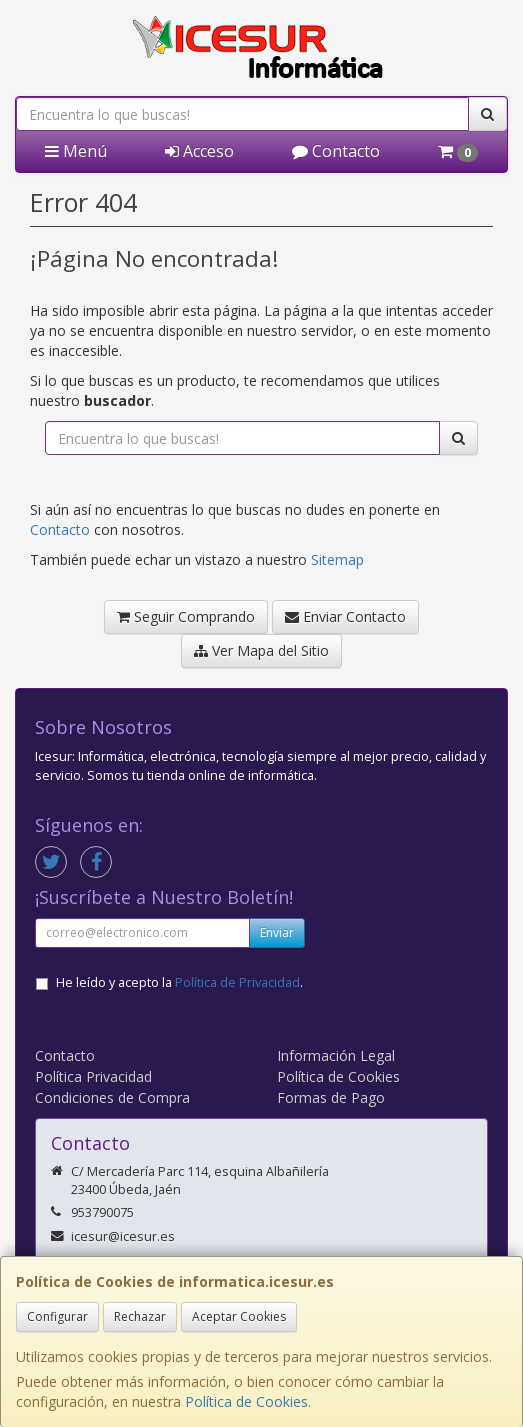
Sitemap (337, 559)
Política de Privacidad (237, 982)
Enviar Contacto (345, 616)
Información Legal (336, 1055)
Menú (76, 151)
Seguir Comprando (186, 616)
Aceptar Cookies (239, 1316)
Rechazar (140, 1316)
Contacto (336, 151)
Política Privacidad (93, 1076)
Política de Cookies (246, 1401)
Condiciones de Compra (112, 1097)
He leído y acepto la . (179, 982)
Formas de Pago (331, 1097)
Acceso (199, 151)
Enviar (277, 932)
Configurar (57, 1316)
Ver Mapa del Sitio (261, 650)
